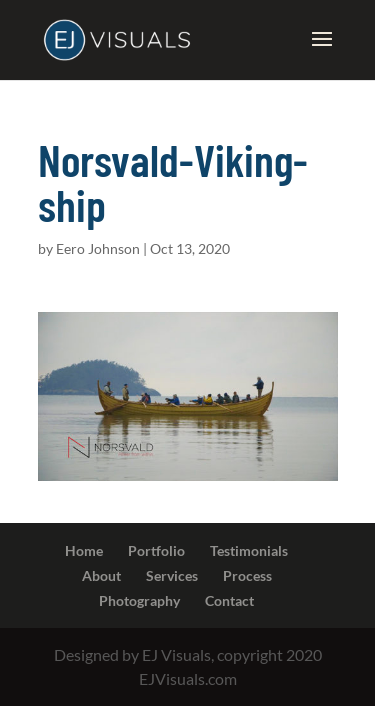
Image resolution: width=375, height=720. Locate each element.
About (101, 575)
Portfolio (156, 550)
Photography (139, 600)
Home (84, 550)
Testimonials (249, 550)
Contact (229, 600)
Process (247, 575)
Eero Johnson (98, 248)
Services (172, 575)
